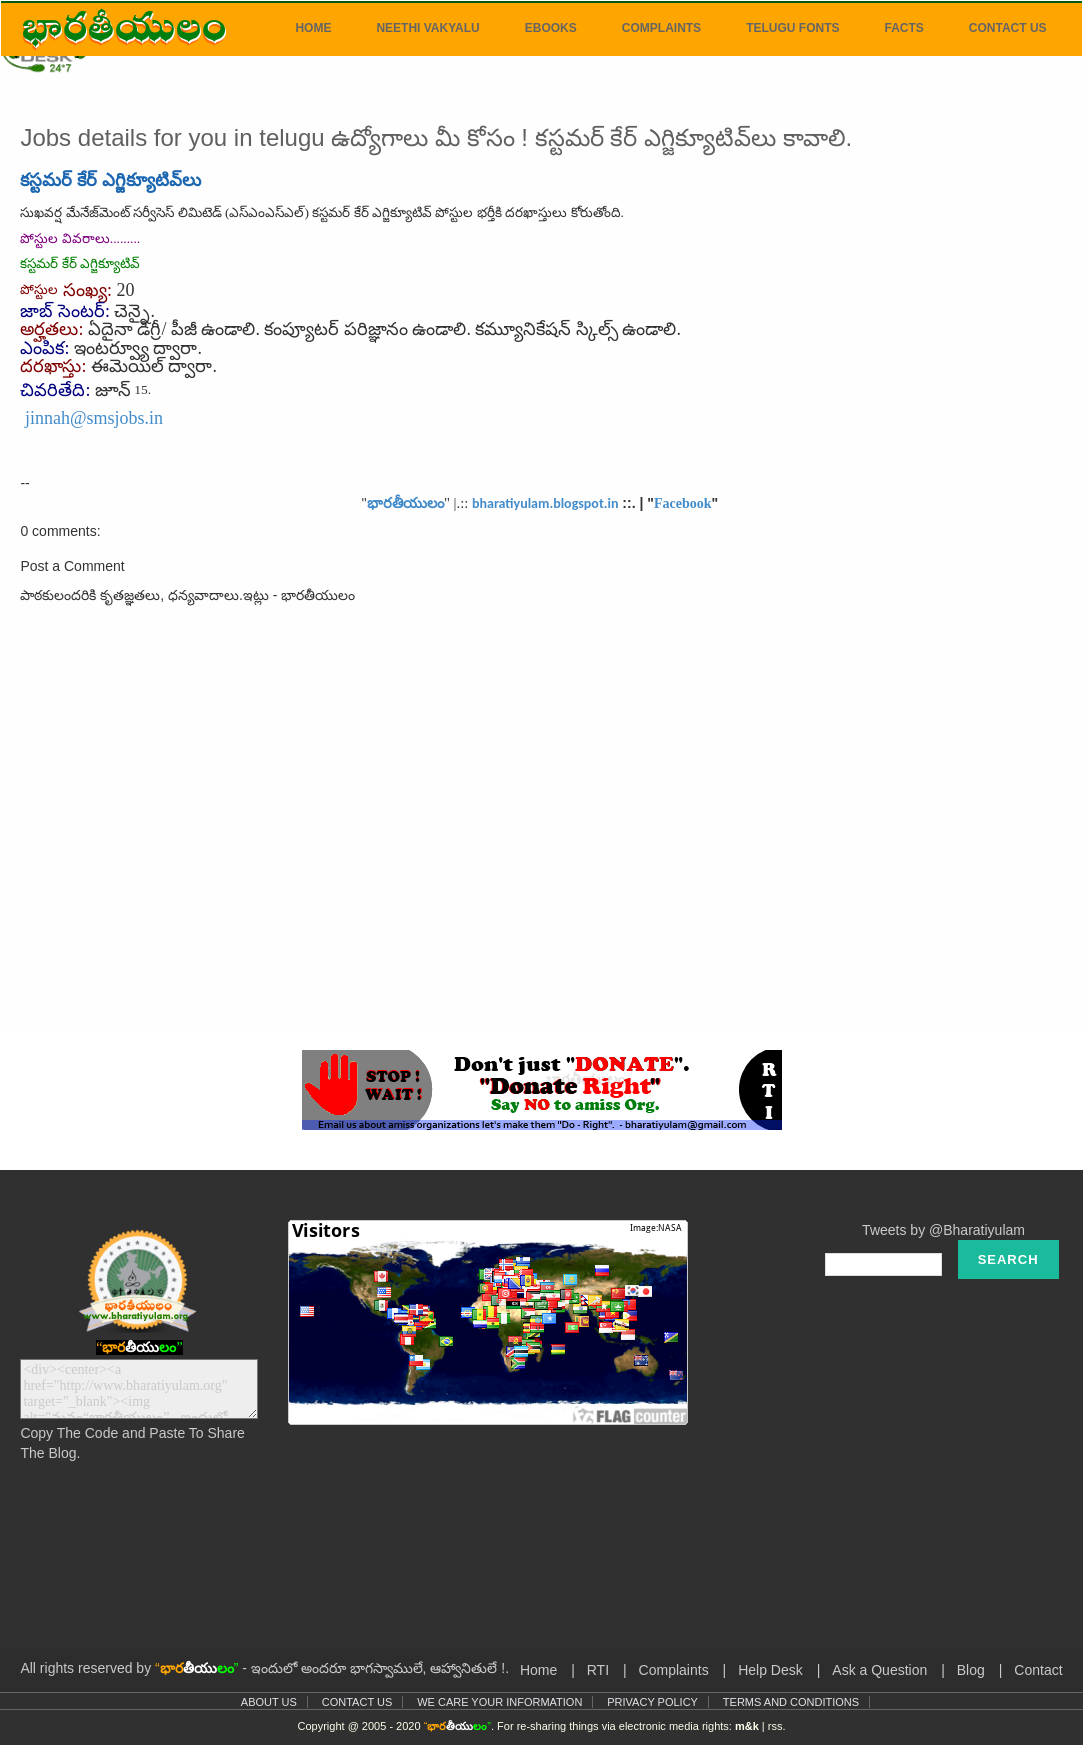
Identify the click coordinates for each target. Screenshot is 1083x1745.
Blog (971, 1670)
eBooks (551, 28)
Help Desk (770, 1670)
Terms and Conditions (791, 1702)
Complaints (661, 28)
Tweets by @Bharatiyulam (943, 1230)
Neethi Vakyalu (427, 28)
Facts (903, 28)
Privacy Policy (652, 1702)
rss (775, 1726)
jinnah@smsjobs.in (94, 418)
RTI (598, 1670)
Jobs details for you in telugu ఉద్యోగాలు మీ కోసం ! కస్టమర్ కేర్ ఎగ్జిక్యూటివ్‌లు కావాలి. (436, 137)
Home (313, 28)
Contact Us (1008, 28)
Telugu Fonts (792, 28)
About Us (269, 1702)
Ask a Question (879, 1670)
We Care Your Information (499, 1702)
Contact (1038, 1670)
